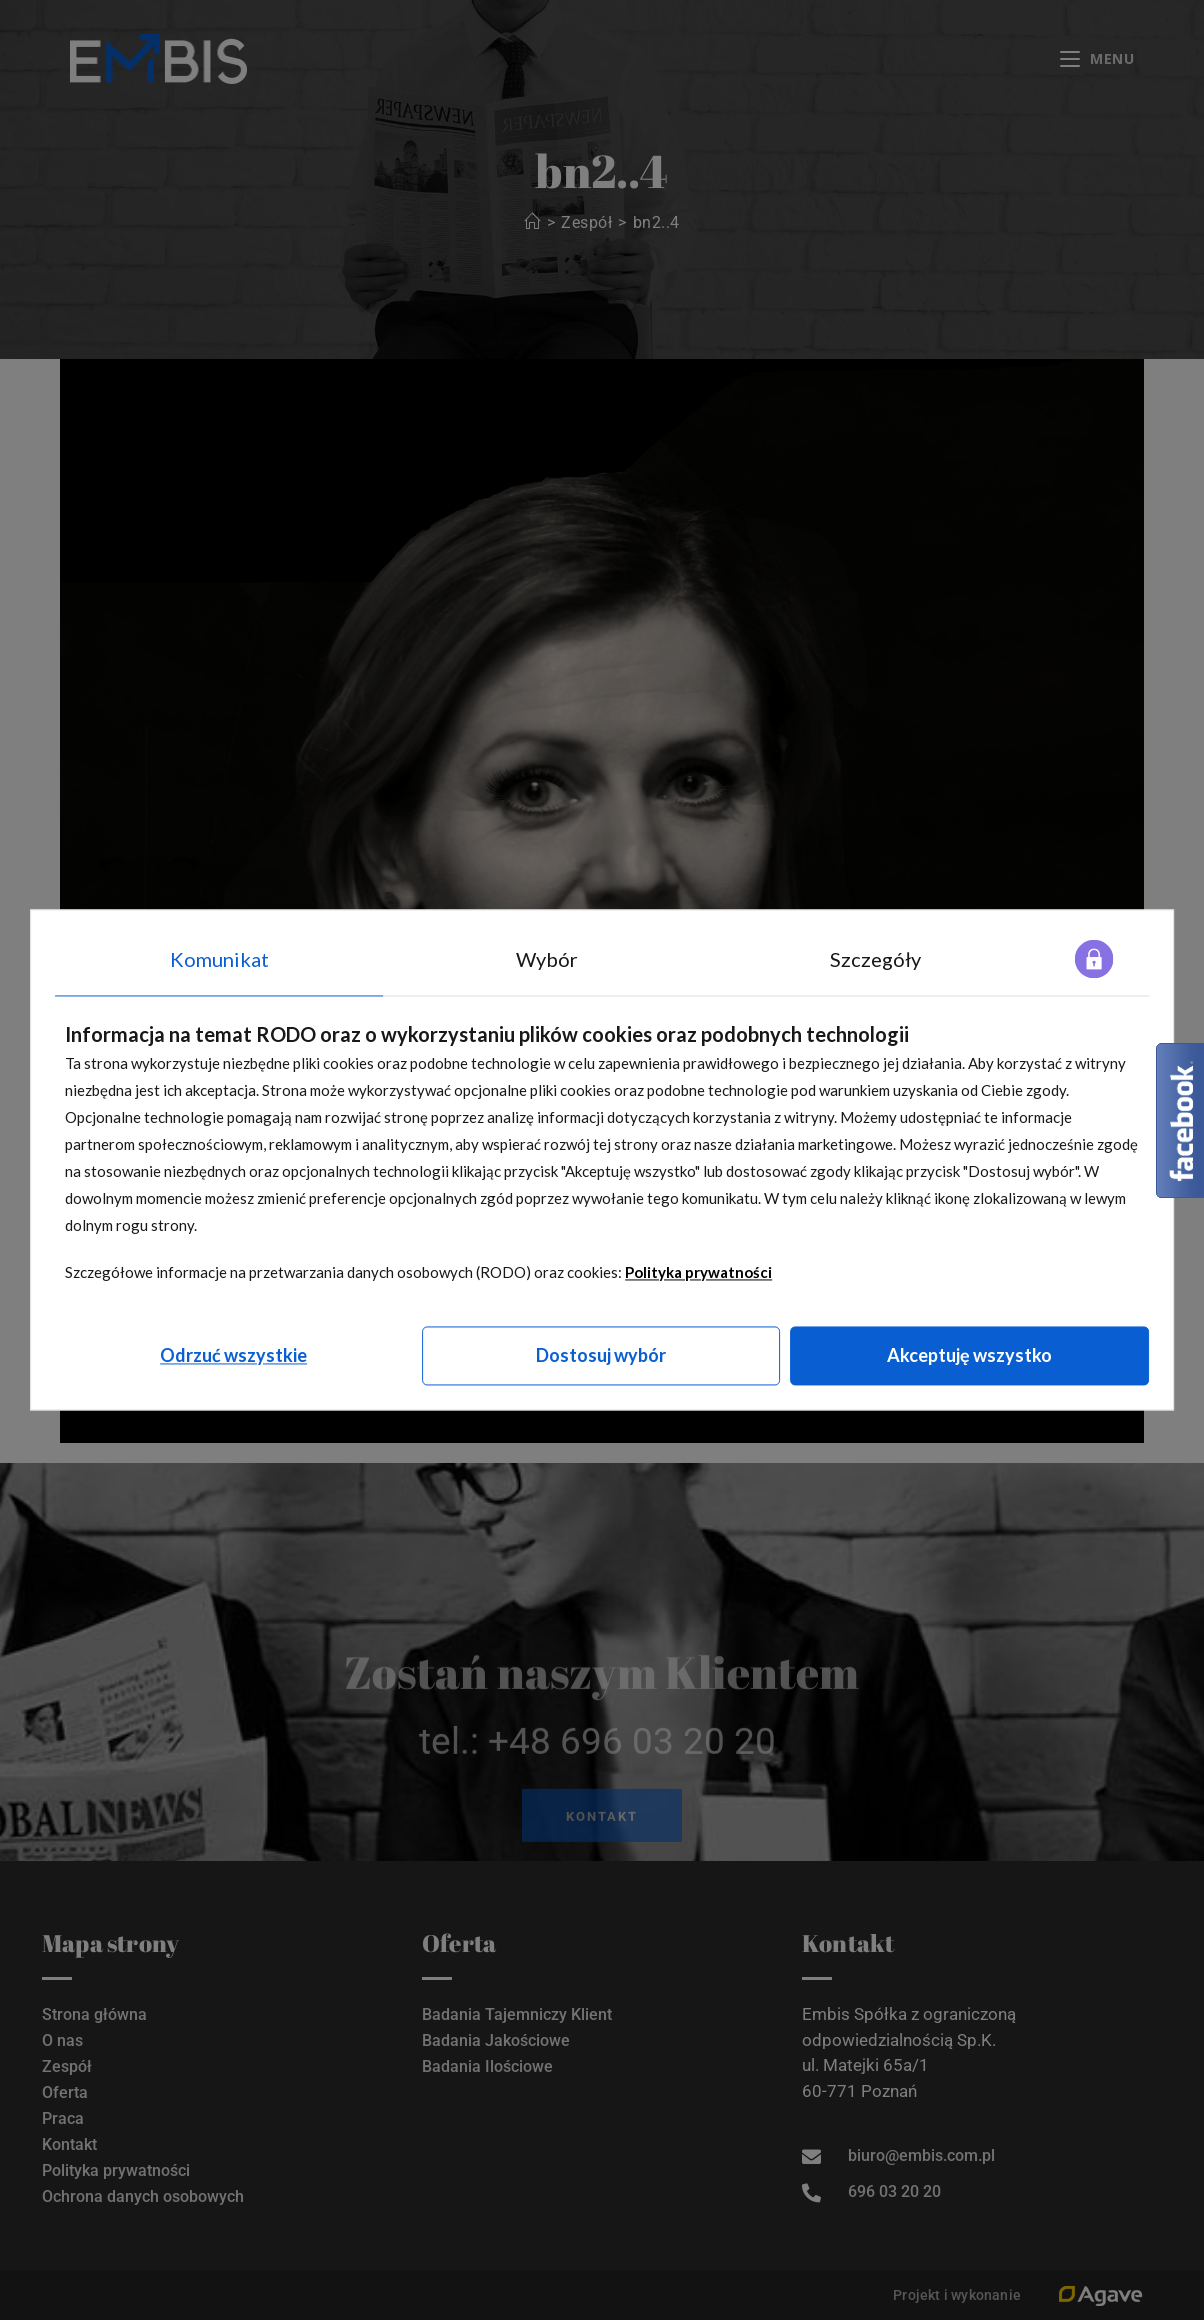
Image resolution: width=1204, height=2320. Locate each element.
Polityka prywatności (698, 1272)
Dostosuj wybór (601, 1355)
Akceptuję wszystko (969, 1355)
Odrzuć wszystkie (233, 1355)
